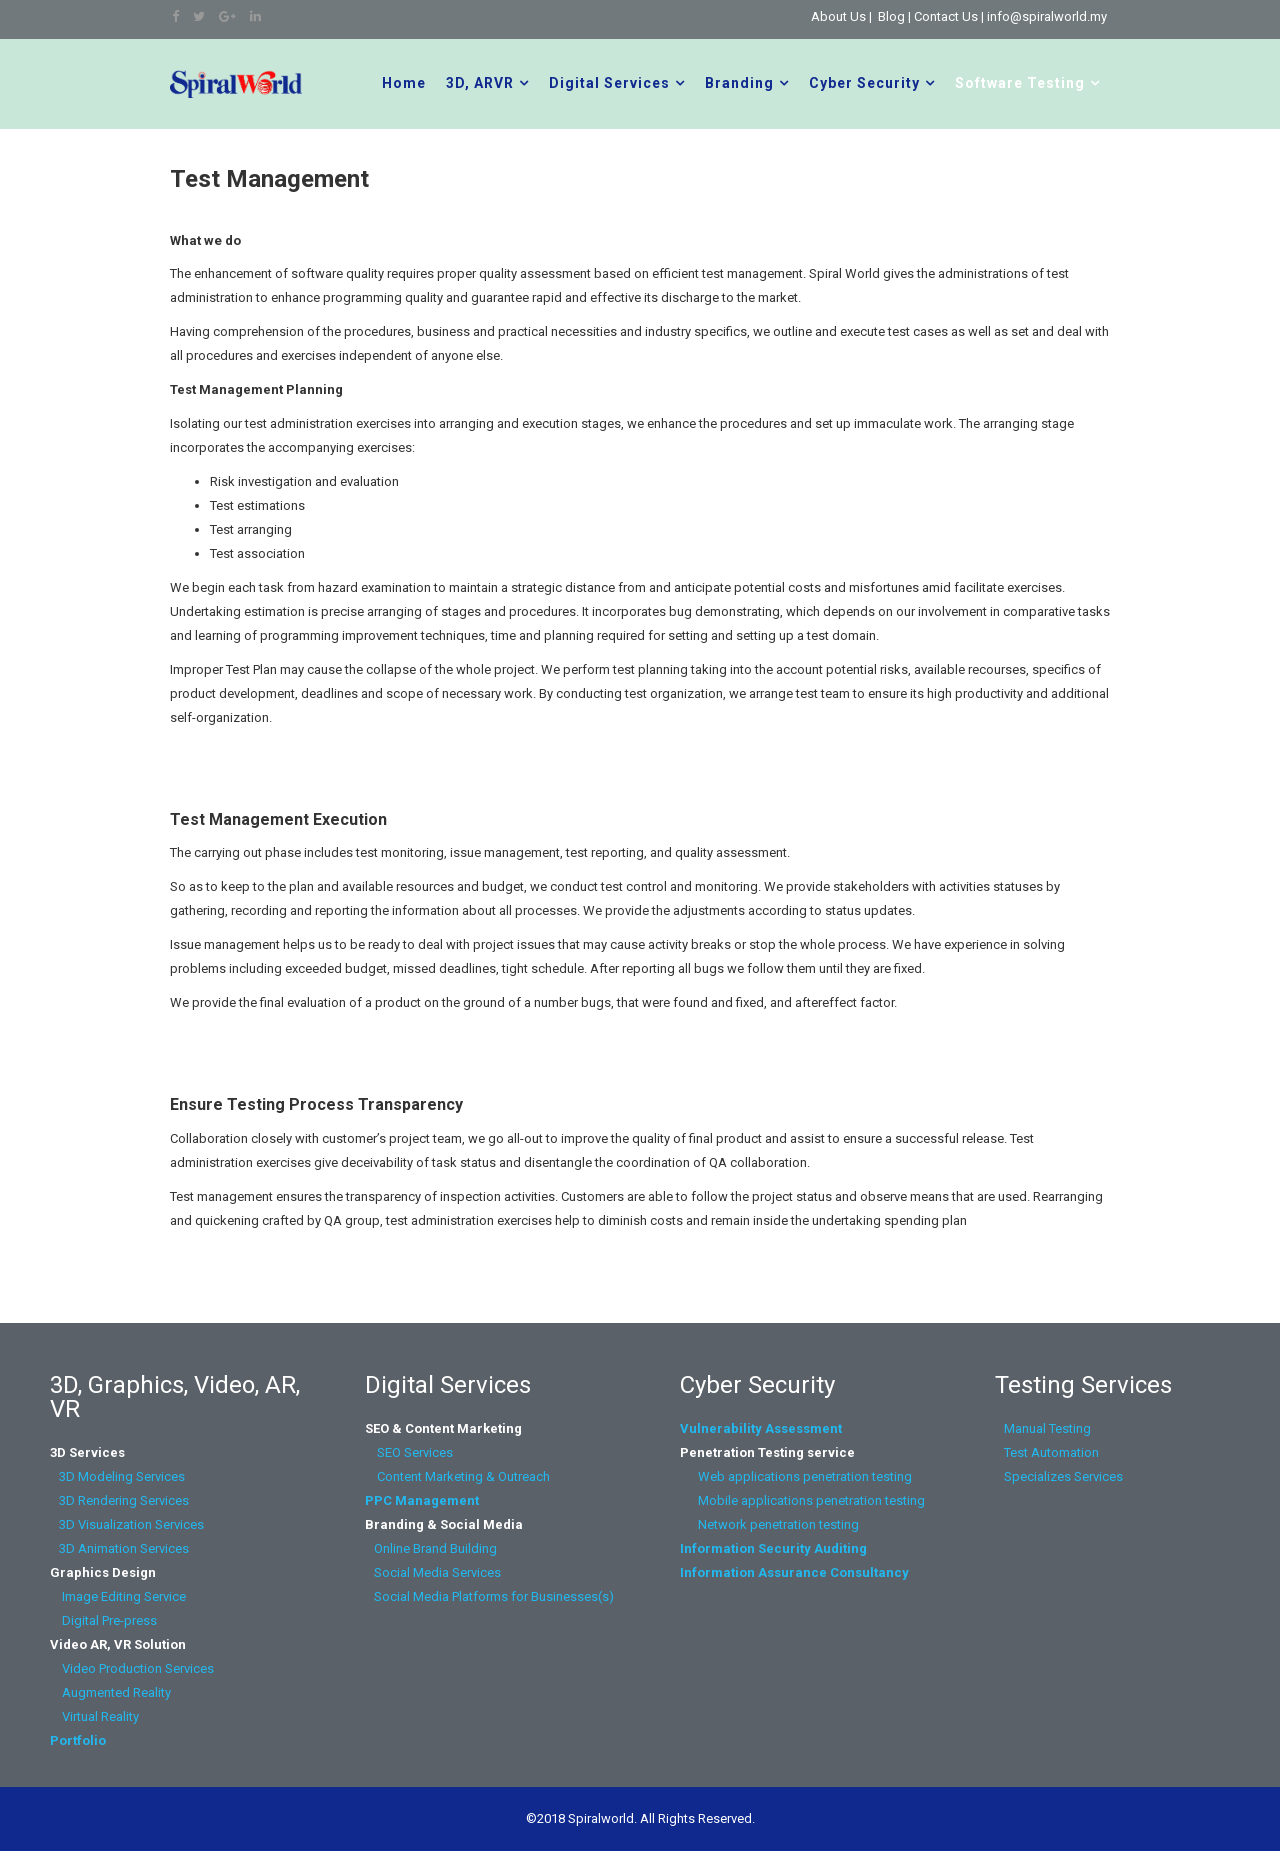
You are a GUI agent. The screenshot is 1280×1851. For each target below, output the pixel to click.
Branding (739, 83)
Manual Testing (1046, 1428)
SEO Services (415, 1452)
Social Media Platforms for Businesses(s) (489, 1596)
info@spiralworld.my (1047, 16)
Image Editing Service (118, 1596)
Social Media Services (437, 1572)
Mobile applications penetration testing (802, 1500)
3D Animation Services (124, 1548)
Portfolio (78, 1740)
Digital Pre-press (103, 1620)
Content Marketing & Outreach (457, 1476)
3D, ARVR (480, 83)
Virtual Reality (96, 1716)
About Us (838, 16)
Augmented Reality (110, 1692)
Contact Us (946, 16)
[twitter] (199, 16)
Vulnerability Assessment (761, 1428)
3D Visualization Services (127, 1524)
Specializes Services (1060, 1476)
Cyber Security (864, 83)
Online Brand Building (435, 1548)
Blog (891, 16)
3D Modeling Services (119, 1476)
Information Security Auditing (773, 1548)
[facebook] (175, 16)
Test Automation (1050, 1452)
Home (404, 83)
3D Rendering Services (121, 1500)
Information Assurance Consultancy (794, 1572)
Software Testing (1020, 83)
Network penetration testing (778, 1524)
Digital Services (609, 83)
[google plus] (227, 16)
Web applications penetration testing (796, 1476)
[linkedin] (255, 16)
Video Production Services (135, 1668)
